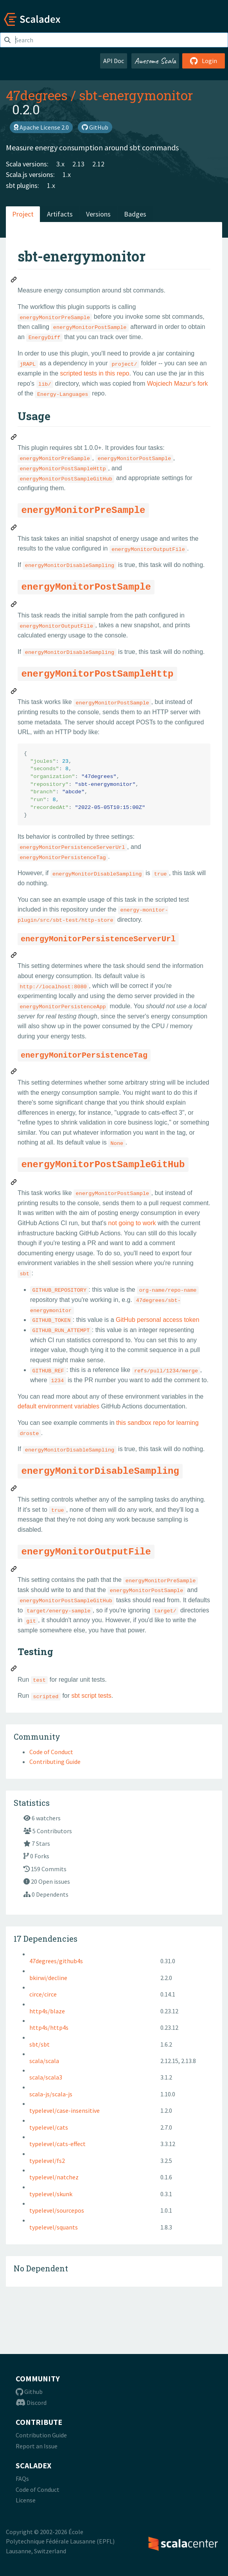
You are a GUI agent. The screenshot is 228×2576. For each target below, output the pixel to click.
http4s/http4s (48, 2027)
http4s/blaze (47, 2011)
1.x (67, 174)
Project (23, 213)
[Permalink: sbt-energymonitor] (14, 281)
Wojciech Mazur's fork (177, 383)
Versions (98, 213)
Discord (31, 2402)
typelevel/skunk (50, 2194)
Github (29, 2391)
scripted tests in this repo (94, 373)
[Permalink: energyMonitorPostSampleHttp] (14, 692)
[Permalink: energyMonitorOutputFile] (14, 1570)
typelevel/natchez (54, 2177)
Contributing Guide (55, 1761)
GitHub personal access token (157, 1319)
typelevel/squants (53, 2227)
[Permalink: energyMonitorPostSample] (14, 605)
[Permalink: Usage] (14, 438)
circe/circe (43, 1994)
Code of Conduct (51, 1752)
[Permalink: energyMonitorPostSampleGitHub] (14, 1183)
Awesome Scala (155, 61)
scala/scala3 (45, 2077)
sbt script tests (91, 1695)
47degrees (37, 95)
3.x (60, 163)
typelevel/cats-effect (57, 2144)
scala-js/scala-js (50, 2094)
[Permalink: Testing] (14, 1669)
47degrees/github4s (56, 1961)
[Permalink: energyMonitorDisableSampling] (14, 1489)
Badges (135, 213)
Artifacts (60, 213)
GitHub (95, 127)
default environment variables (58, 1406)
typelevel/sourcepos (56, 2210)
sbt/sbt (39, 2044)
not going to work (132, 1223)
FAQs (22, 2478)
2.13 (78, 163)
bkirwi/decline (48, 1978)
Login (203, 61)
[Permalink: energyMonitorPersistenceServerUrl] (14, 956)
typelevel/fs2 (47, 2160)
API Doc (113, 61)
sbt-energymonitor (136, 95)
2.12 (98, 163)
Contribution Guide (41, 2435)
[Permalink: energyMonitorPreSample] (14, 529)
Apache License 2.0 (41, 127)
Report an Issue (36, 2446)
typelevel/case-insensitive (64, 2110)
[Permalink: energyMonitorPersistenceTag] (14, 1072)
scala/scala (44, 2061)
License (26, 2500)
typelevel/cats (48, 2127)
